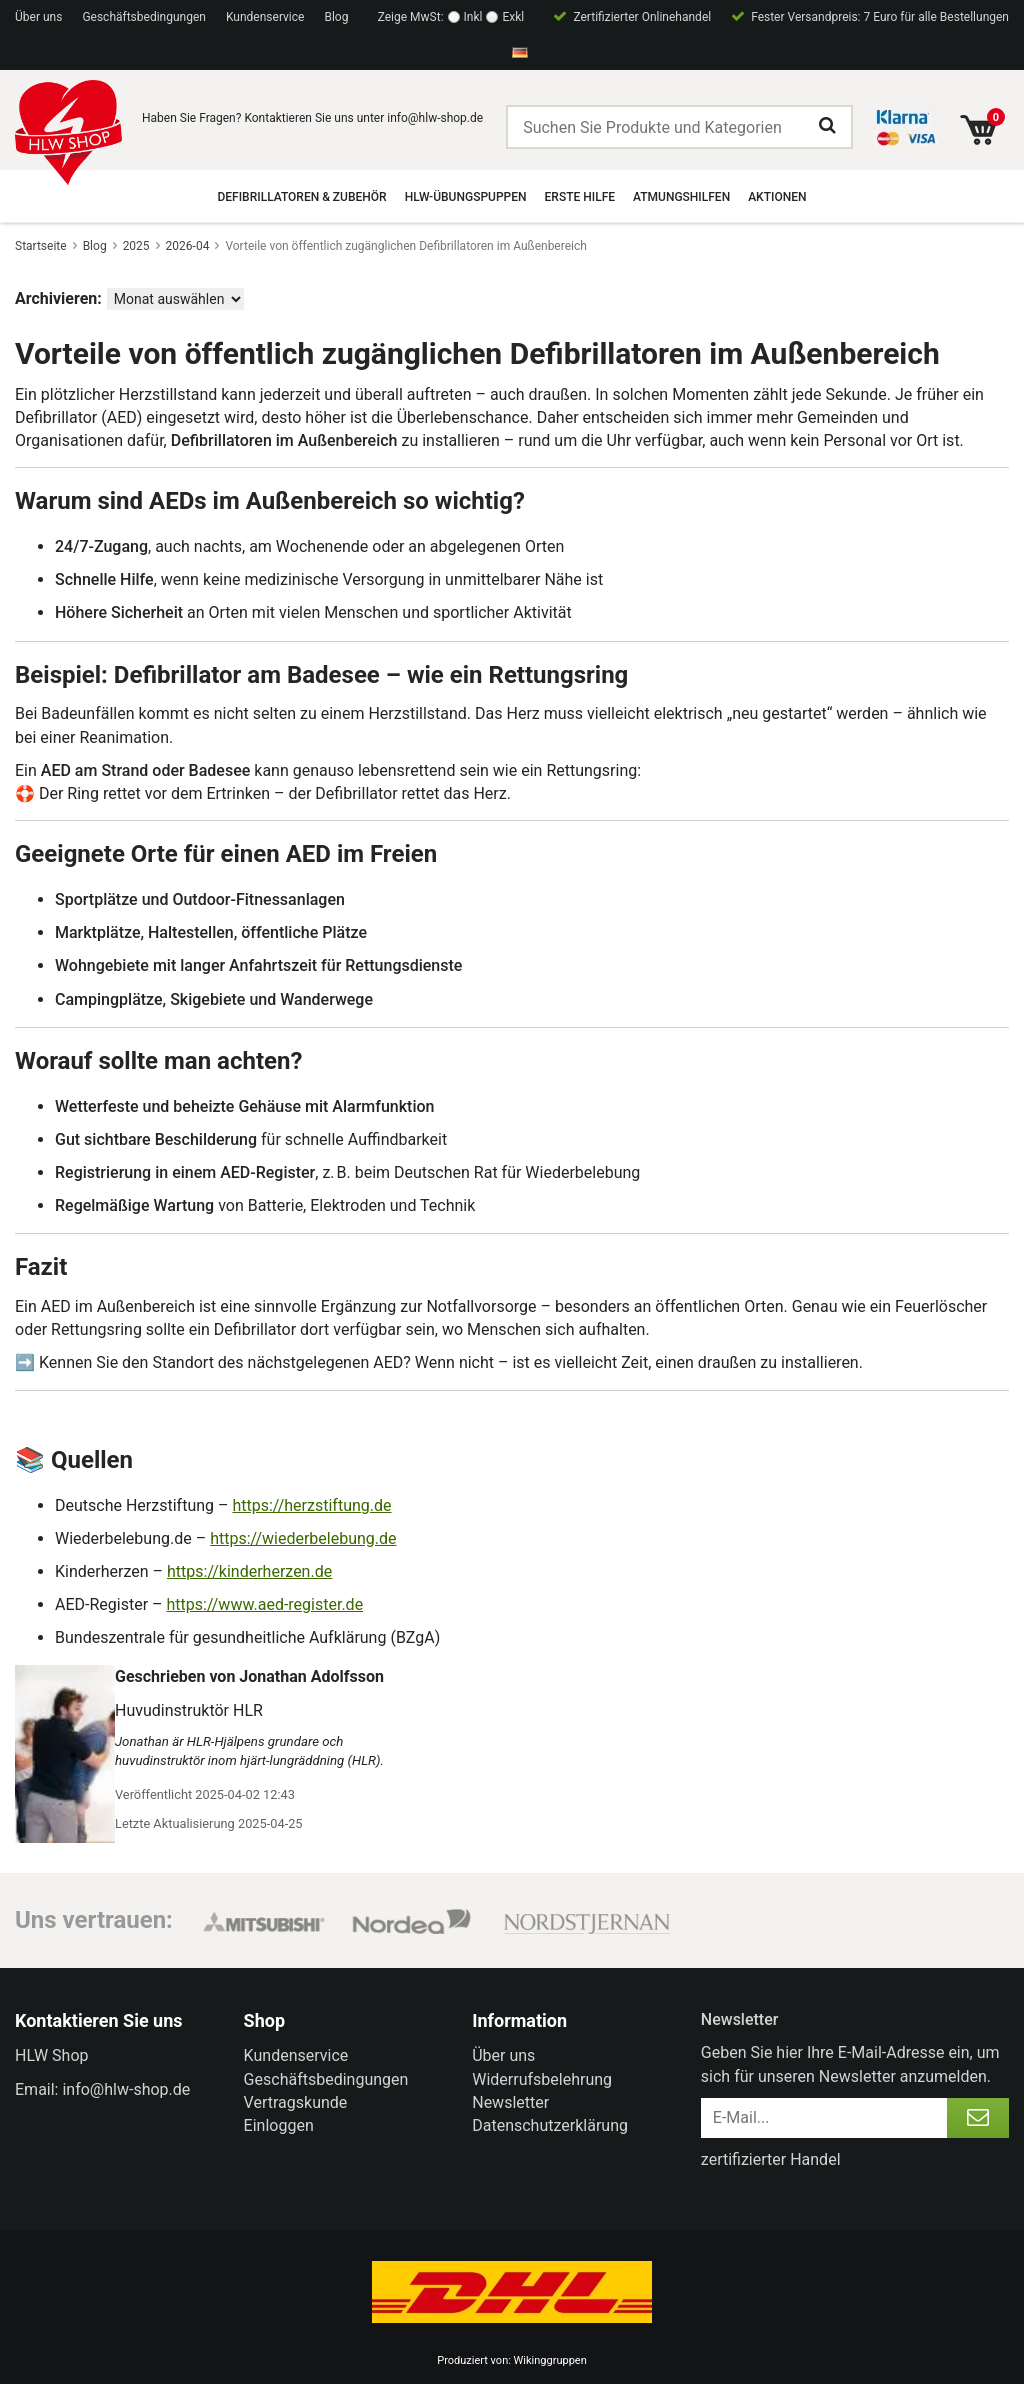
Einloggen (279, 2125)
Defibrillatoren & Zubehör (302, 197)
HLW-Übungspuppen (466, 197)
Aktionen (777, 197)
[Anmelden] (978, 2118)
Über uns (38, 17)
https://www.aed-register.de (265, 1604)
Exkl (513, 17)
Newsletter (510, 2102)
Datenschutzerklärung (550, 2125)
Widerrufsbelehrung (542, 2079)
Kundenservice (265, 17)
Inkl (473, 17)
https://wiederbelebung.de (303, 1538)
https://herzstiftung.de (311, 1505)
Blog (336, 17)
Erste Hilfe (580, 197)
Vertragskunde (296, 2102)
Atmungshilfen (681, 197)
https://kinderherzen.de (249, 1571)
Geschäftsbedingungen (144, 17)
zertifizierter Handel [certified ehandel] (771, 2159)
